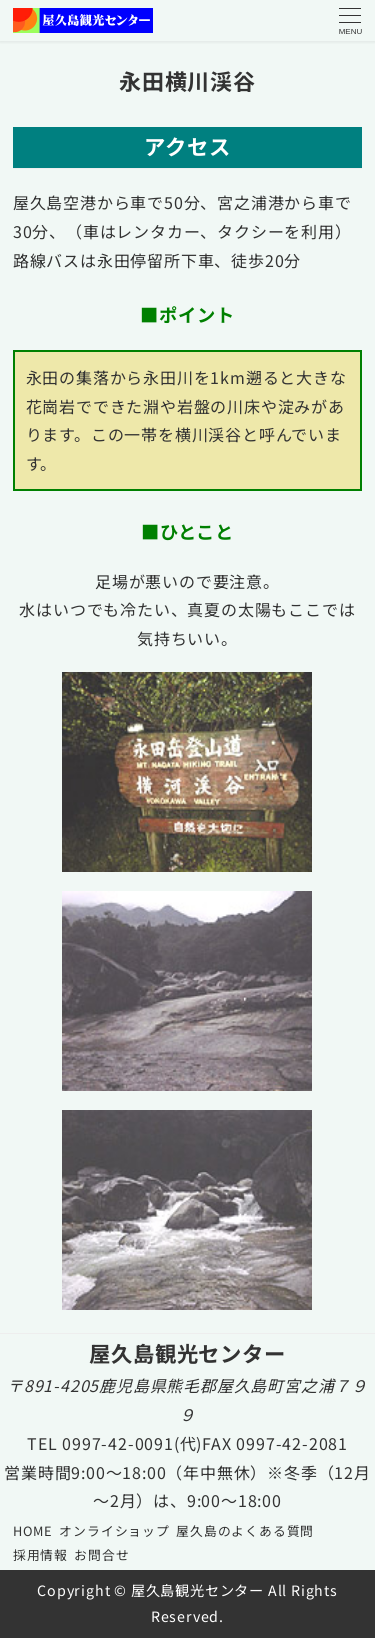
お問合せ (101, 1554)
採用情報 (40, 1554)
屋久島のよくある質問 (245, 1530)
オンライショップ (114, 1530)
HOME (33, 1530)
